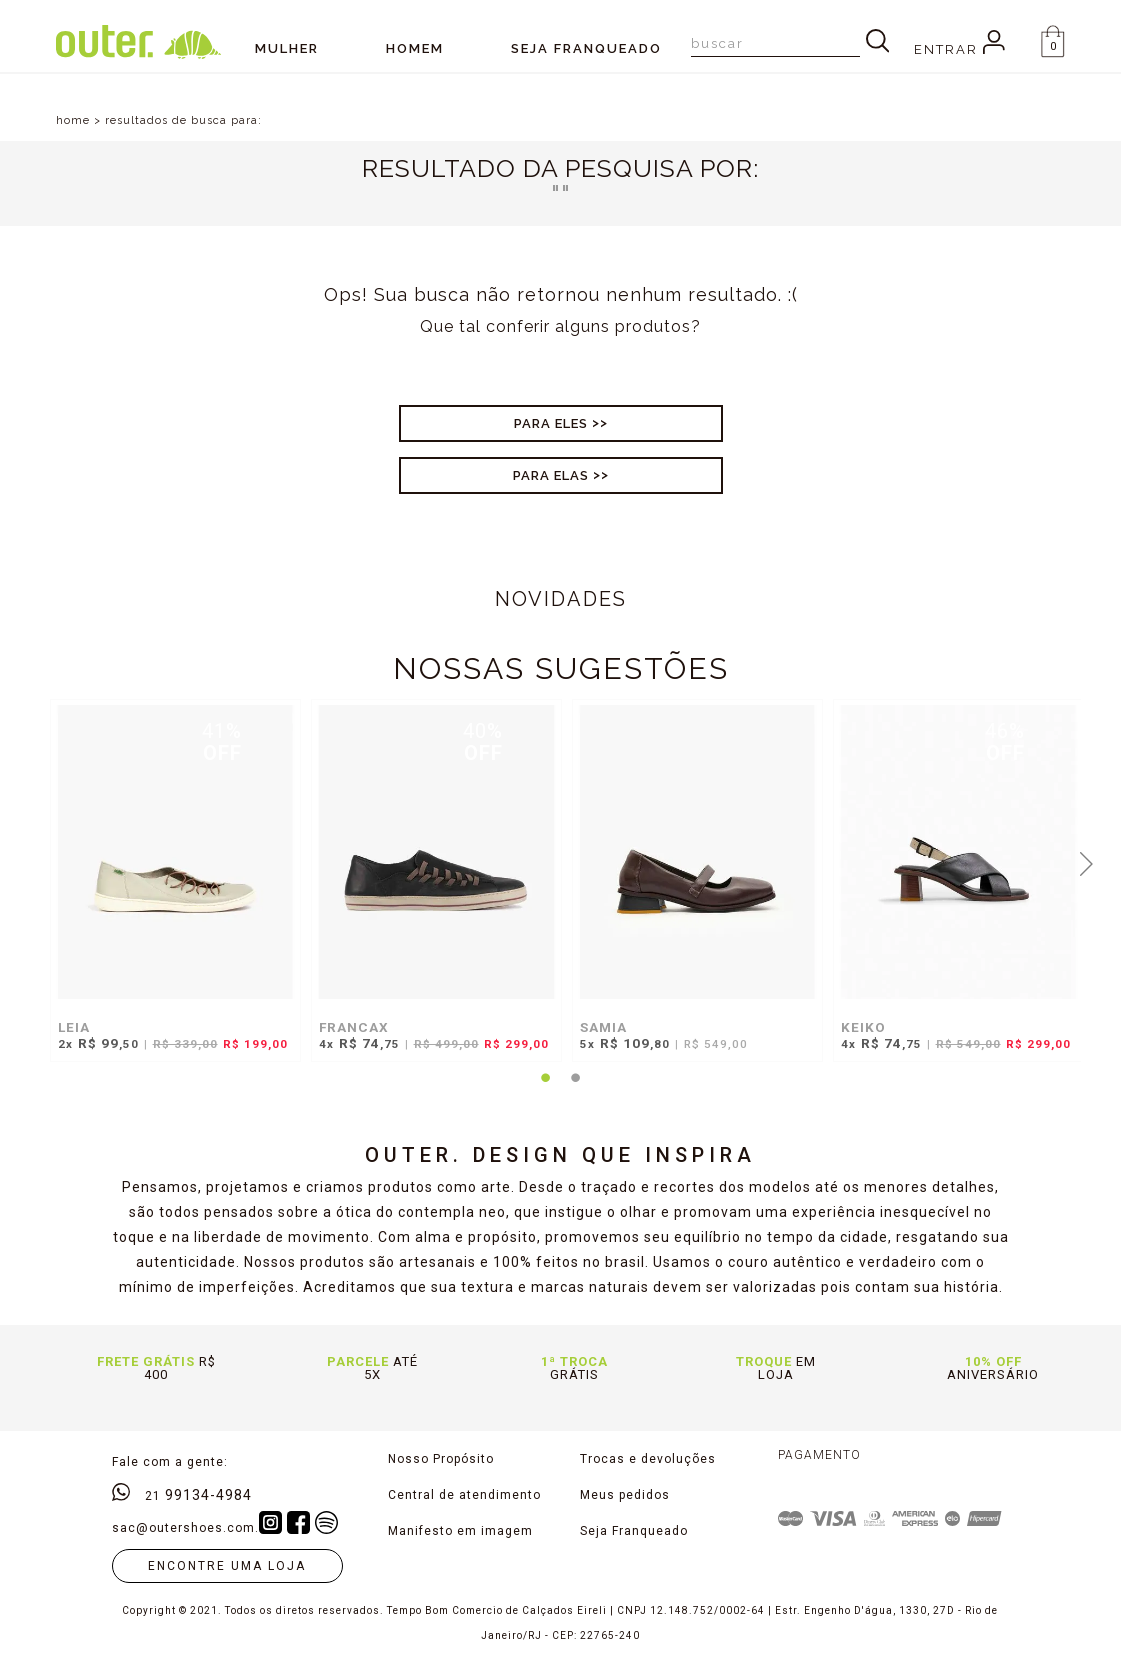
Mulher (287, 48)
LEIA (74, 1027)
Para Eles (551, 423)
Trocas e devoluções (648, 1459)
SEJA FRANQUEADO (586, 48)
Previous (35, 862)
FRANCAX (354, 1027)
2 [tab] (575, 1090)
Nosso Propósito (441, 1459)
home (73, 120)
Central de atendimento (464, 1495)
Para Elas (551, 475)
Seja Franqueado (634, 1531)
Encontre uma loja (227, 1566)
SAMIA (603, 1027)
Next (1086, 862)
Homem (415, 48)
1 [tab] (545, 1090)
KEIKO (863, 1027)
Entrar (959, 49)
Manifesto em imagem (460, 1531)
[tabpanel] (170, 890)
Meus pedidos (625, 1495)
